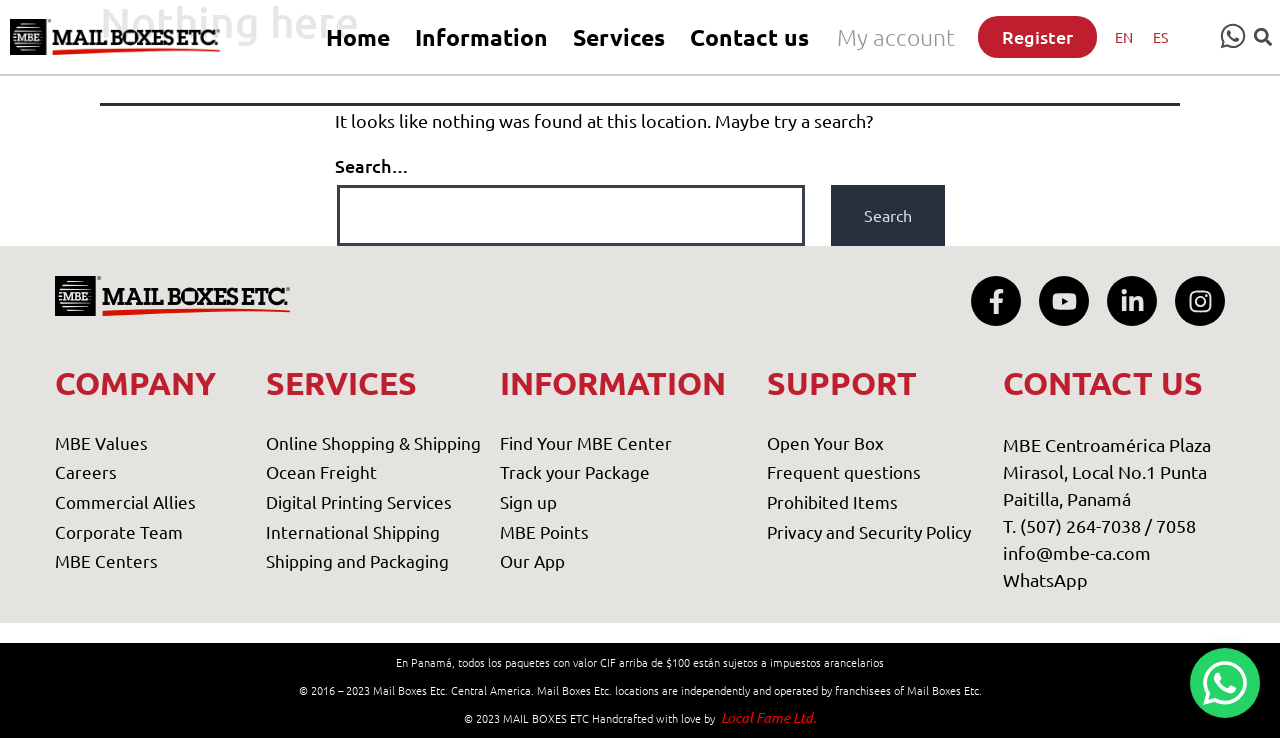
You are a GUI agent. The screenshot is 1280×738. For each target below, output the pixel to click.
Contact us (749, 37)
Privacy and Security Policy (869, 531)
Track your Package (575, 471)
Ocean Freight (321, 471)
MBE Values (101, 442)
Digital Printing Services (359, 501)
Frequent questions (844, 471)
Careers (86, 471)
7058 (1176, 525)
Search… (372, 166)
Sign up (528, 501)
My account (896, 37)
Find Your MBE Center (586, 442)
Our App (532, 560)
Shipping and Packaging (357, 560)
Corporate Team (119, 531)
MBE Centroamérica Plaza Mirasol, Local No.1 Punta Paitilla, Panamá (1107, 471)
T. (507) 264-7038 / (1079, 525)
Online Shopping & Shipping (373, 442)
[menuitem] (1124, 37)
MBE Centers (106, 560)
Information (481, 37)
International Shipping (353, 531)
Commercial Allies (125, 501)
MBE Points (544, 531)
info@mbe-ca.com (1077, 552)
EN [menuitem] (1124, 37)
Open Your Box (825, 442)
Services (619, 37)
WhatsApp (1045, 579)
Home (358, 37)
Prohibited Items (832, 501)
